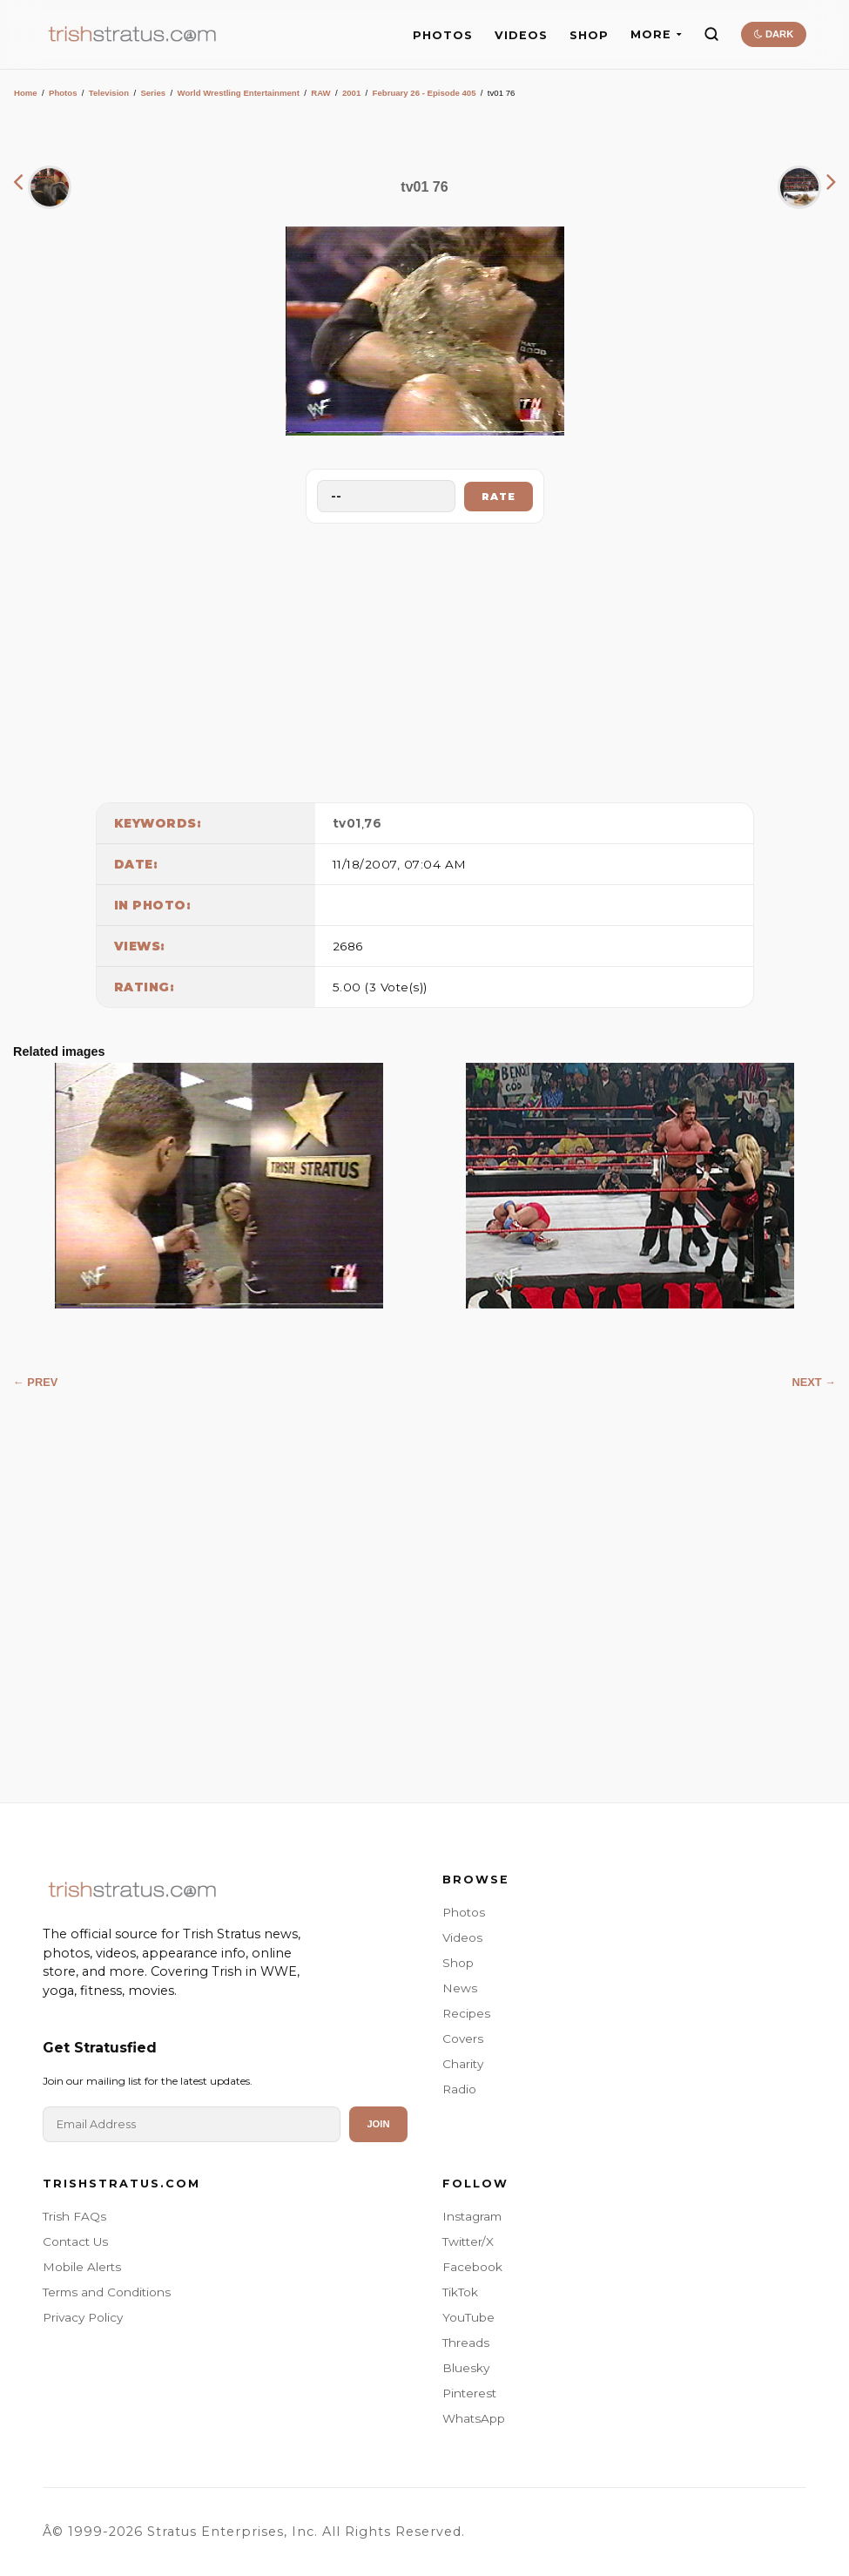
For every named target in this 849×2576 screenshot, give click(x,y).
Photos (63, 93)
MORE (656, 34)
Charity (462, 2064)
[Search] (711, 34)
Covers (462, 2038)
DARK (773, 34)
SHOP (589, 35)
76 (372, 823)
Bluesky (465, 2368)
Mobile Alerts (82, 2267)
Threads (465, 2343)
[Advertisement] (425, 658)
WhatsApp (473, 2418)
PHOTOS (443, 35)
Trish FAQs (74, 2216)
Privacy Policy (83, 2317)
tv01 (347, 823)
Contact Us (75, 2241)
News (459, 1988)
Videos (462, 1937)
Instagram (472, 2216)
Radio (459, 2089)
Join (378, 2124)
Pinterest (469, 2393)
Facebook (472, 2267)
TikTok (460, 2292)
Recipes (466, 2013)
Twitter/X (468, 2241)
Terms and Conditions (107, 2292)
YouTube (468, 2317)
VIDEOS (521, 35)
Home (25, 93)
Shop (458, 1963)
